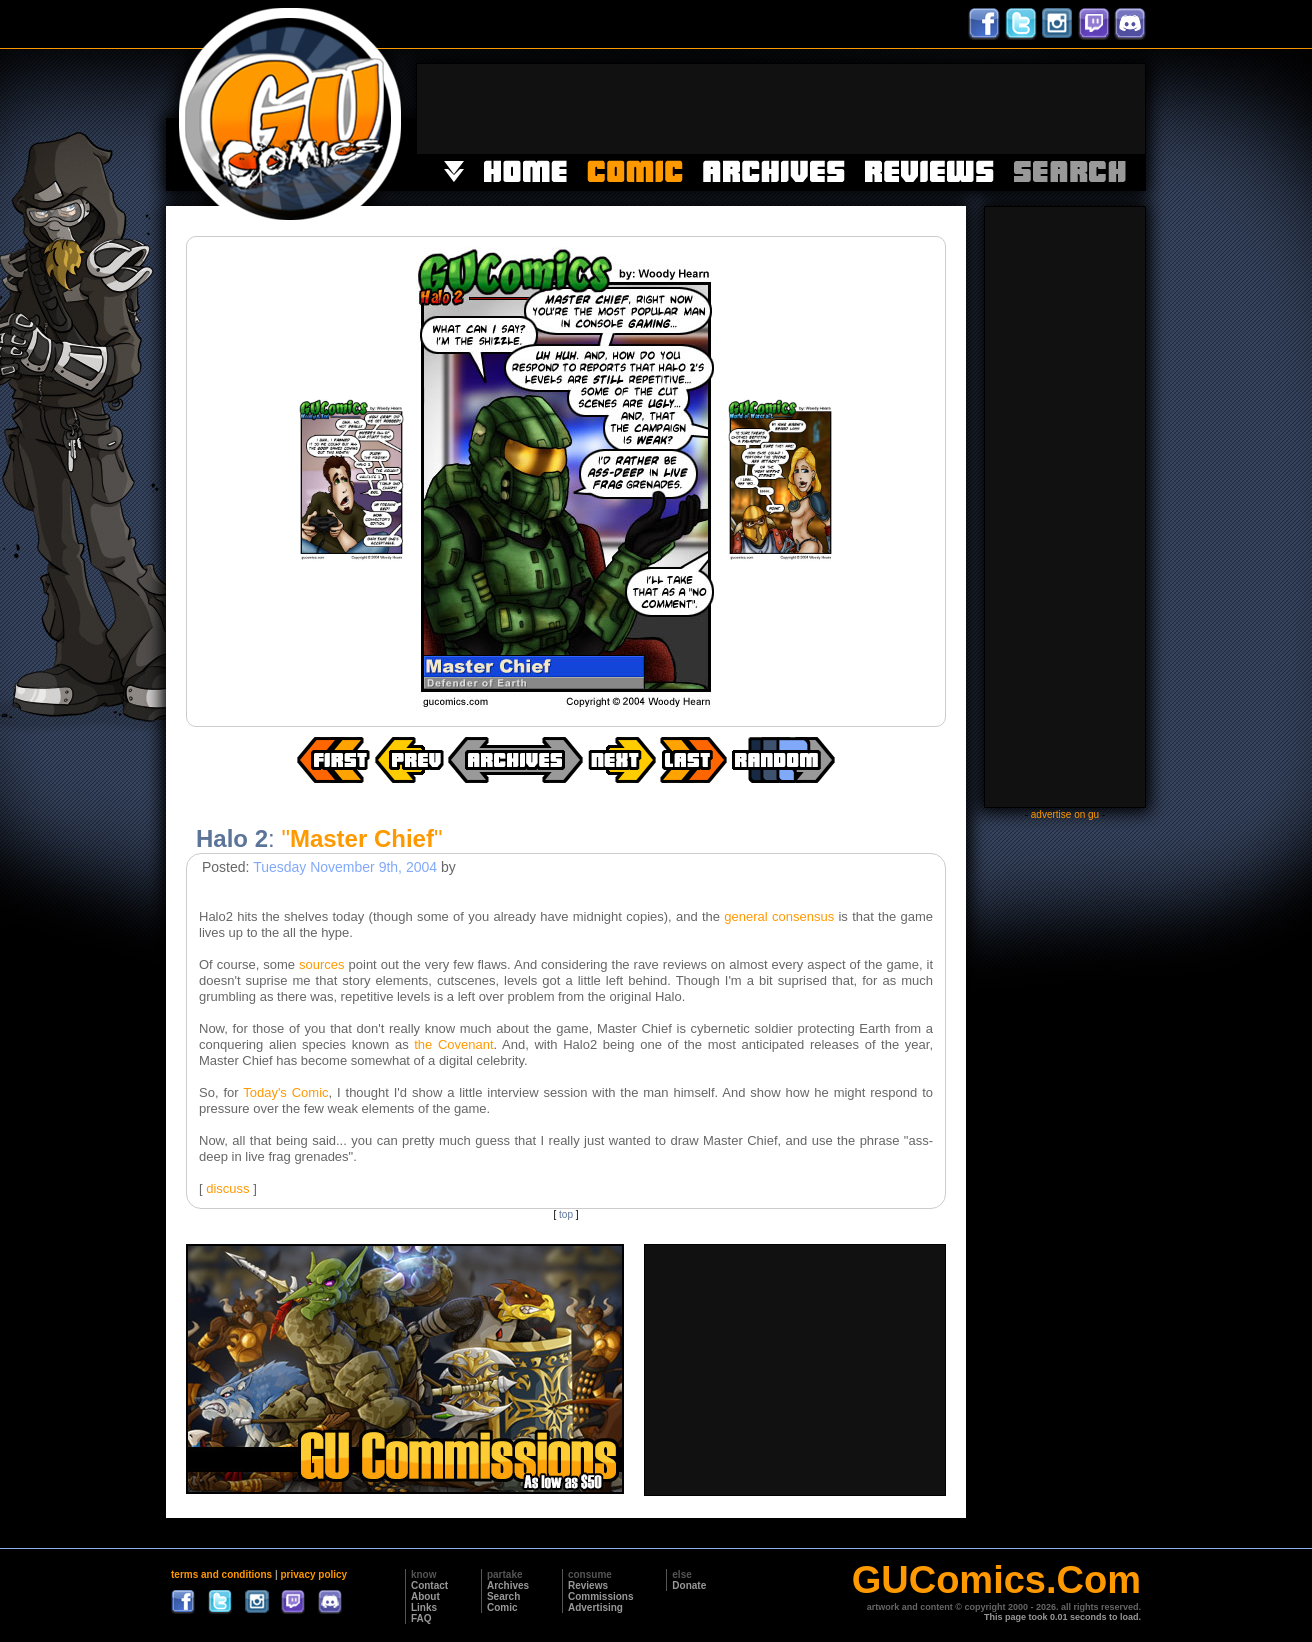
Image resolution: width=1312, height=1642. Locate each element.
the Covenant (453, 1044)
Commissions (601, 1596)
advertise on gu (1065, 814)
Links (424, 1607)
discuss (227, 1188)
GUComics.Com (996, 1580)
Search (503, 1596)
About (425, 1596)
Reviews (588, 1585)
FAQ (421, 1618)
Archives (508, 1585)
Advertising (595, 1607)
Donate (689, 1585)
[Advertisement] (781, 109)
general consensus (779, 916)
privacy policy (313, 1574)
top (566, 1214)
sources (322, 964)
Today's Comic (285, 1092)
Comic (502, 1607)
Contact (429, 1585)
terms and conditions (221, 1574)
